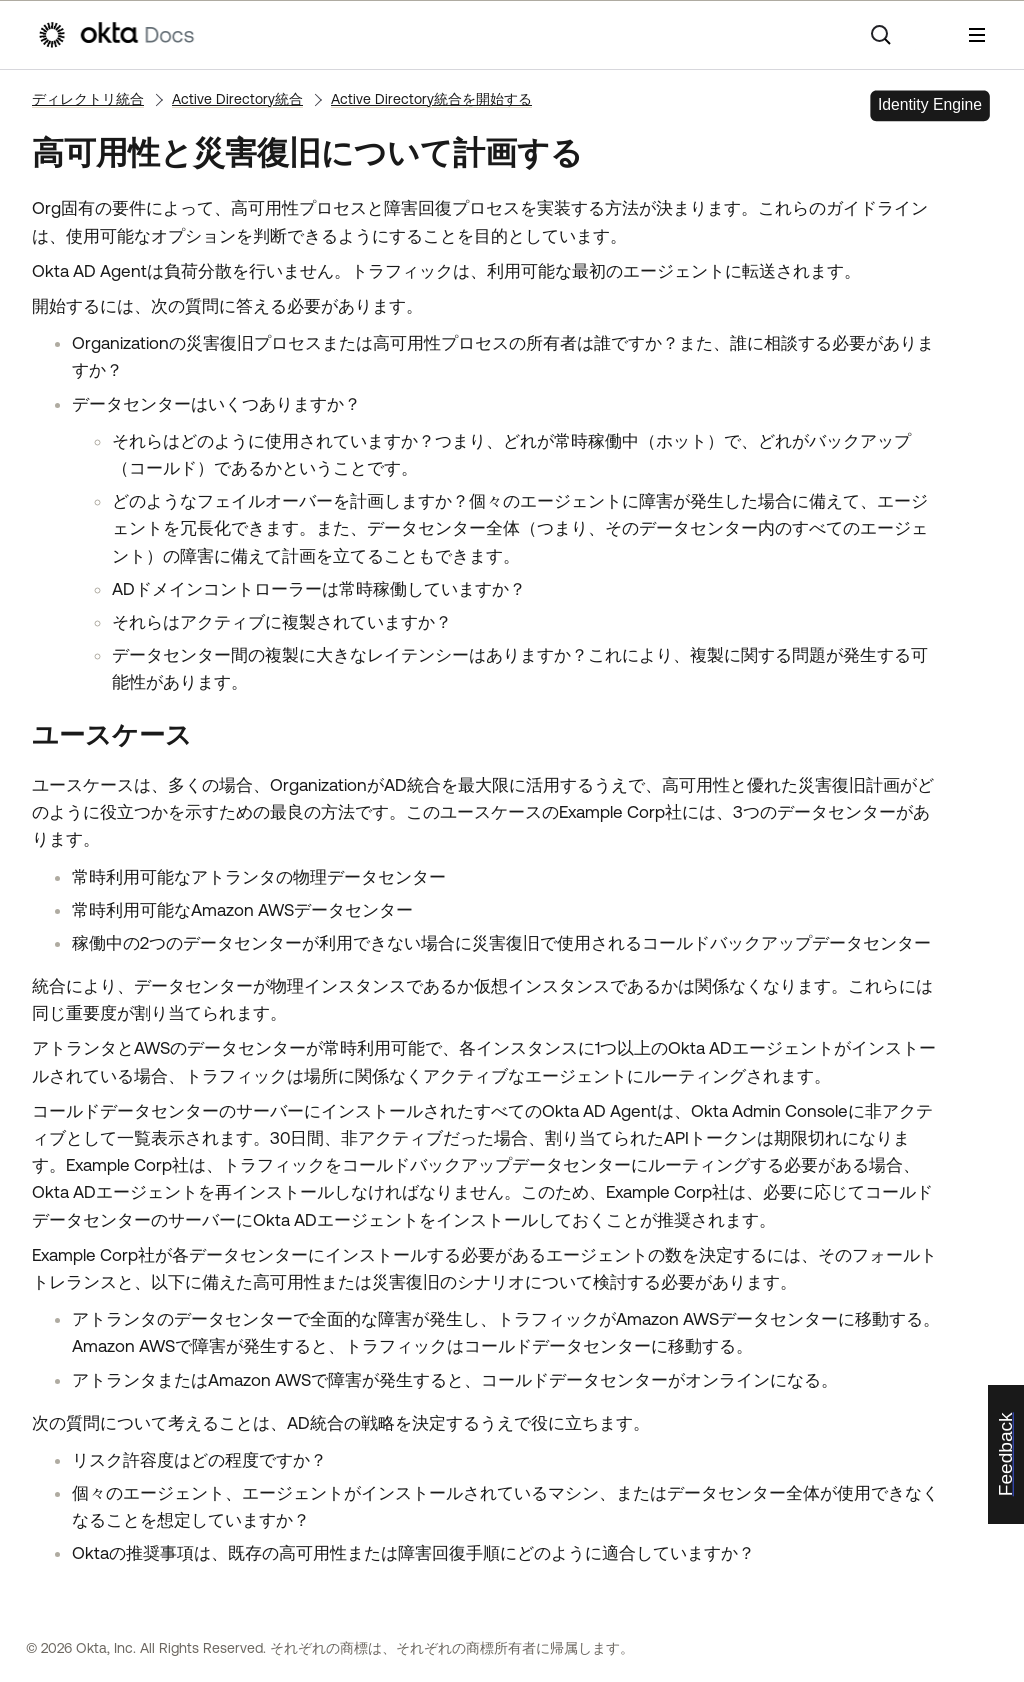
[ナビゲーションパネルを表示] (977, 35)
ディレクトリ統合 (88, 99)
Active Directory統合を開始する (431, 99)
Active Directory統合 (237, 99)
